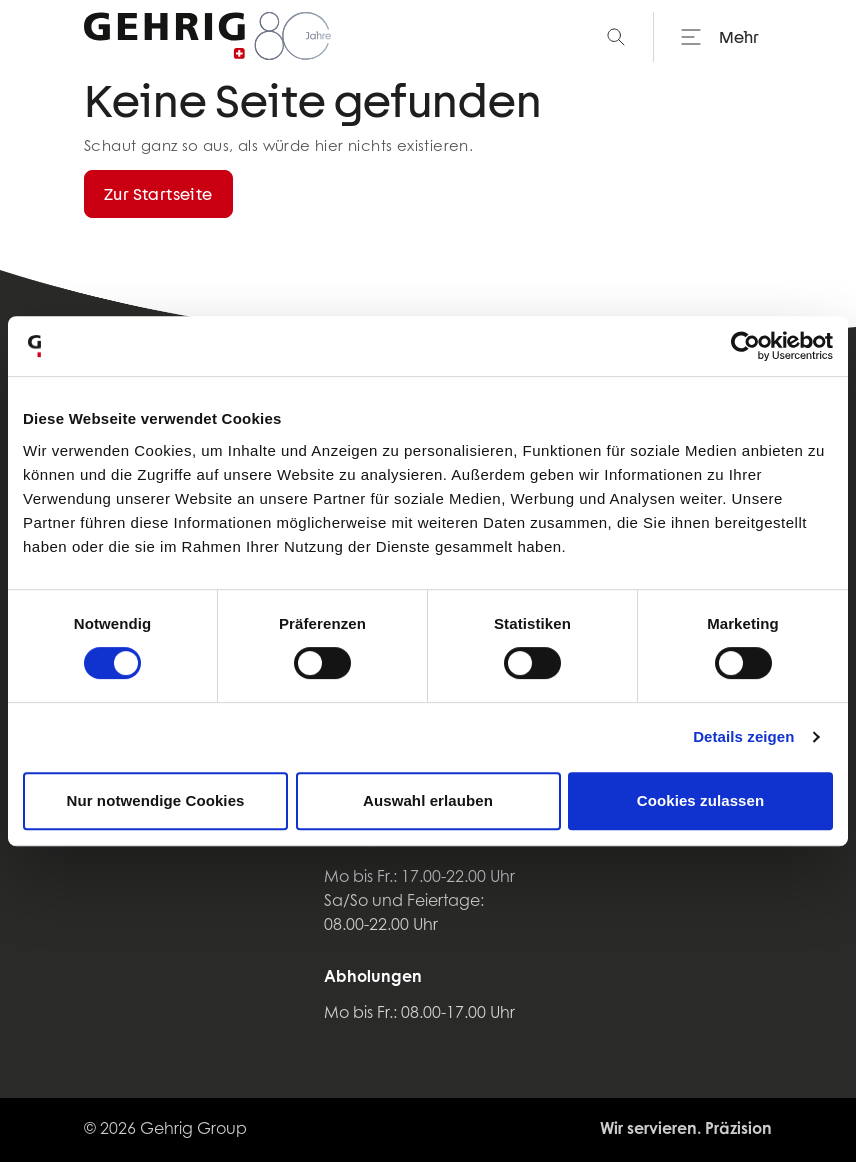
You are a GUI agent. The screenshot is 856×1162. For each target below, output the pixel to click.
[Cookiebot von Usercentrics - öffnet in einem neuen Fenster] (745, 346)
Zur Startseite (158, 193)
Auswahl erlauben (428, 800)
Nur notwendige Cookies (155, 800)
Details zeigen (743, 736)
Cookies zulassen (700, 800)
